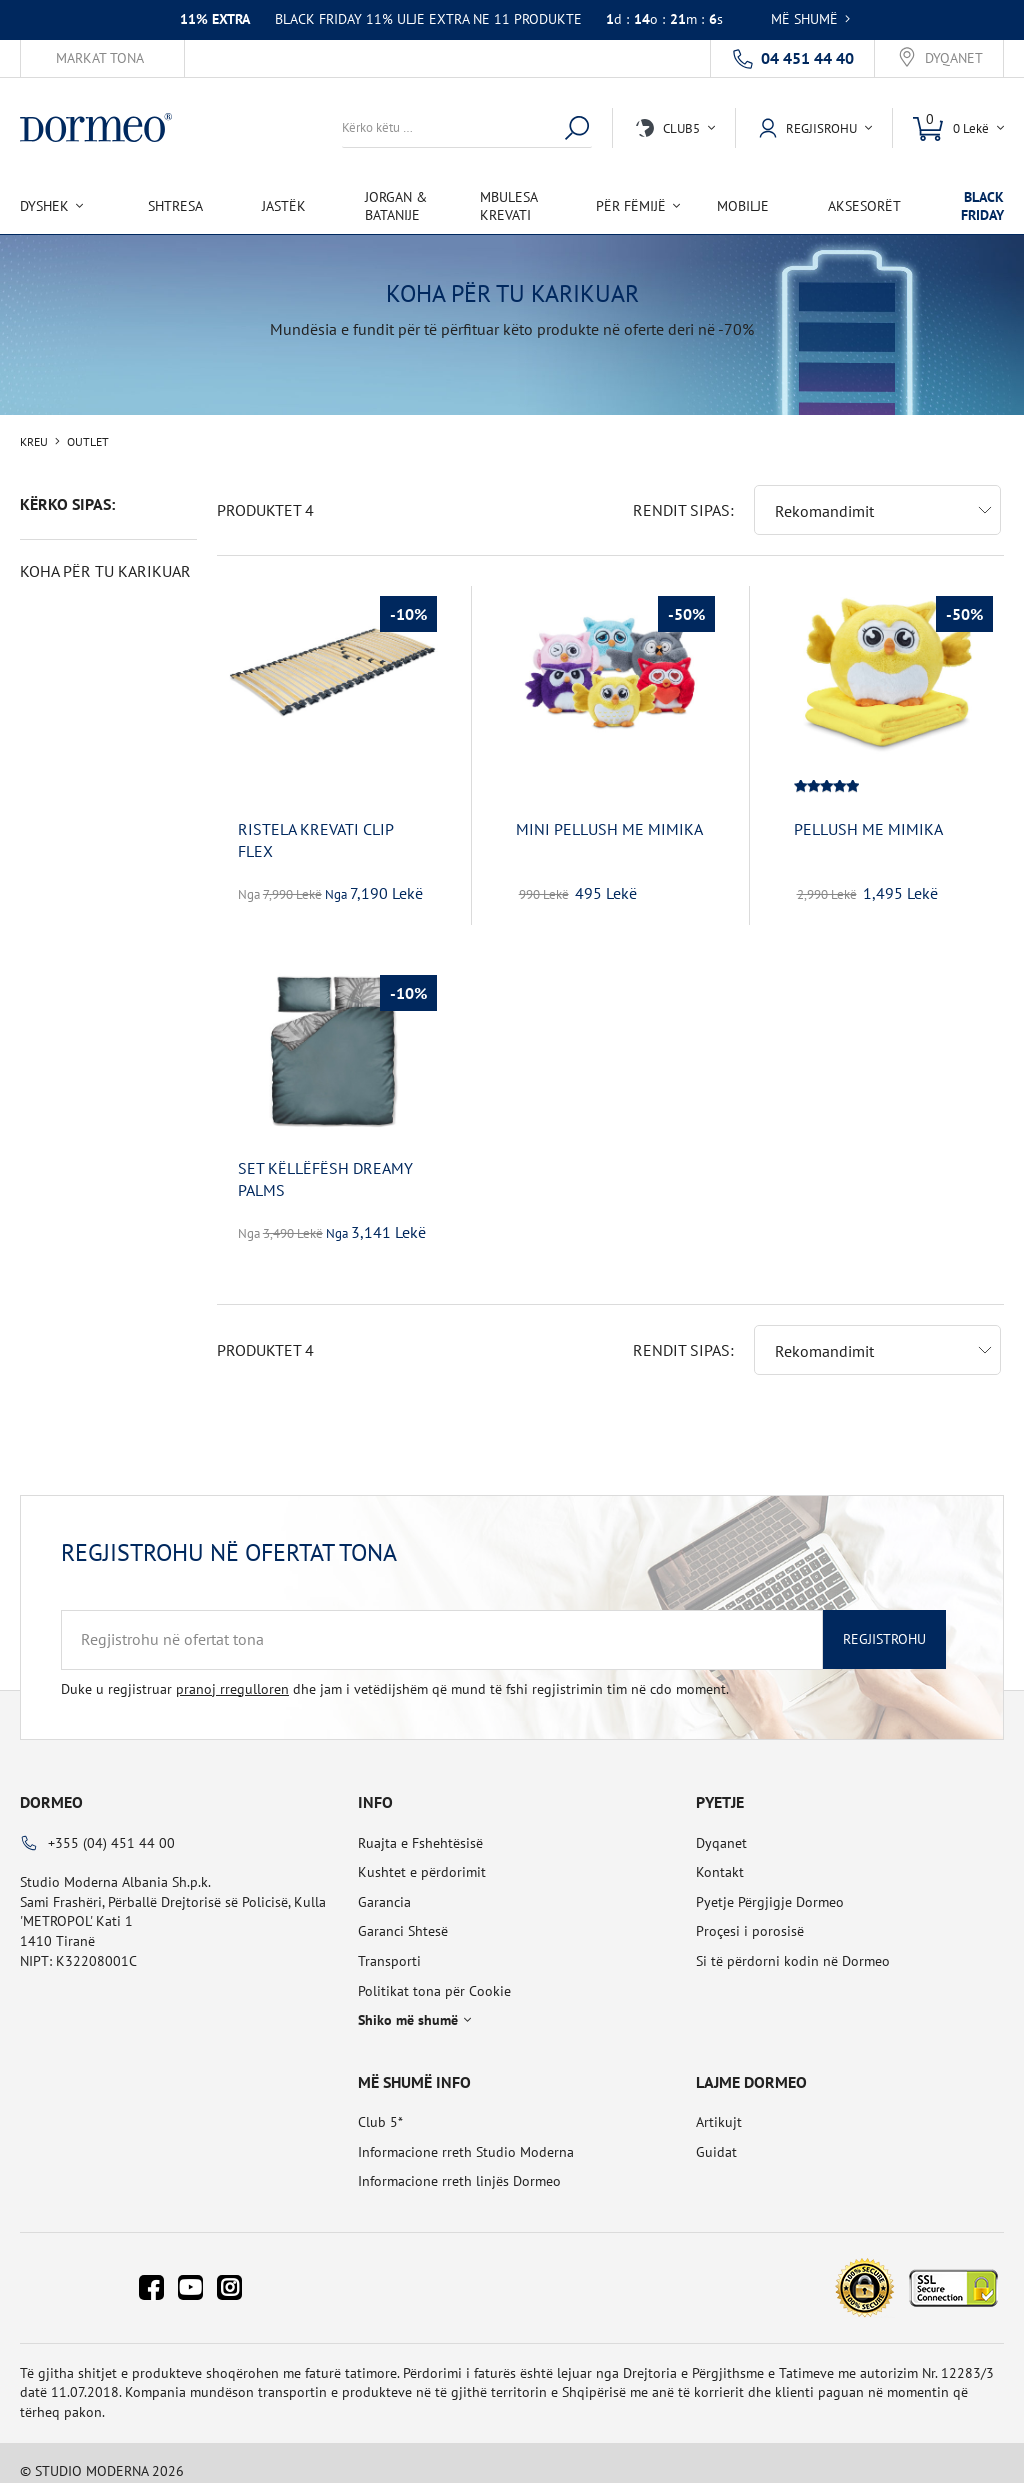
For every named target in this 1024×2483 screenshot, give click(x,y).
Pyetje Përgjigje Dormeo (770, 1886)
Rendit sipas (681, 494)
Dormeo (51, 1786)
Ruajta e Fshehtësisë (420, 1827)
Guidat (716, 2136)
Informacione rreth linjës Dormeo (459, 2165)
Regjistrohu (884, 1623)
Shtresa (175, 206)
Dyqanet (954, 58)
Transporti (389, 1945)
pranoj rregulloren (232, 1673)
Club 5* (380, 2106)
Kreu (34, 442)
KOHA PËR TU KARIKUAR (105, 571)
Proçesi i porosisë (750, 1915)
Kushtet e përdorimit (422, 1856)
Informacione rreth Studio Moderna (466, 2136)
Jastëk (284, 206)
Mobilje (743, 206)
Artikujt (719, 2106)
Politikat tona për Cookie (434, 1975)
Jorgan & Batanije (396, 206)
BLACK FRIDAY (982, 206)
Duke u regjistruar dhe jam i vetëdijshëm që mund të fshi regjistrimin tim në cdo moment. (395, 1673)
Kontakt (720, 1856)
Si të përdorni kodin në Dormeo (793, 1945)
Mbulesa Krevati (508, 206)
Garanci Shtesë (403, 1915)
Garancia (384, 1886)
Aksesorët (864, 206)
